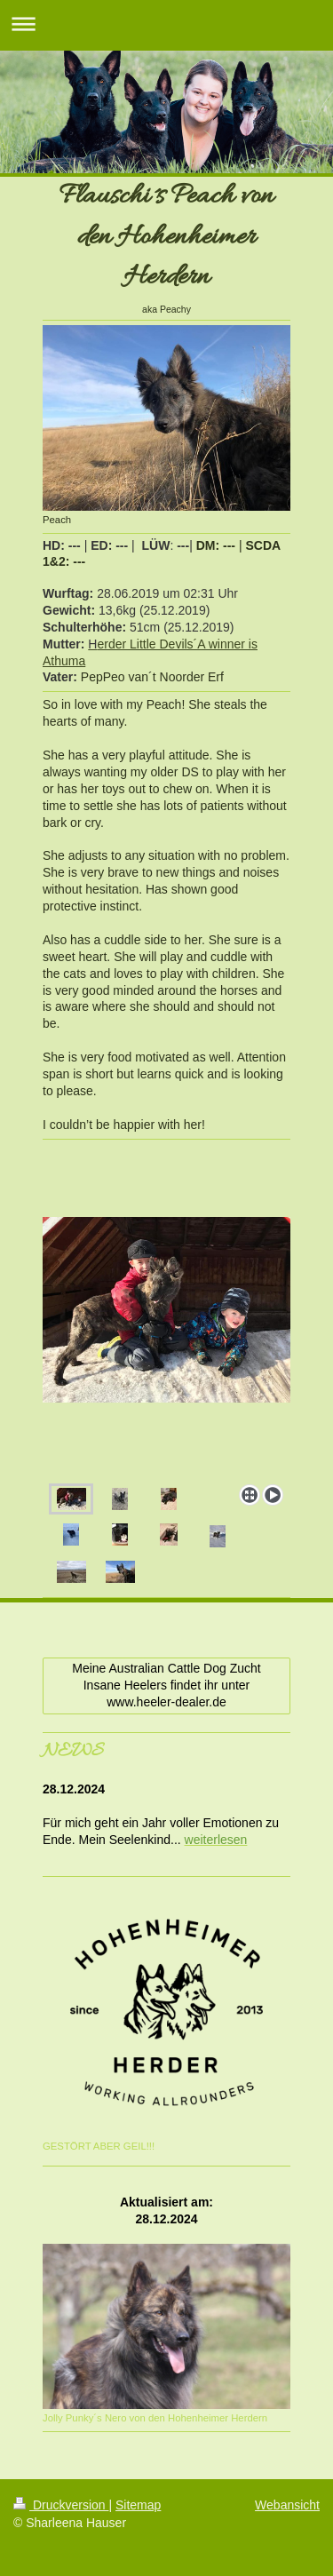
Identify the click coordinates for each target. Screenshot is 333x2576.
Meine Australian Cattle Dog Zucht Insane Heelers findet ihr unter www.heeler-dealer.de (166, 1685)
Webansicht (287, 2505)
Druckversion (60, 2505)
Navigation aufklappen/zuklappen (166, 23)
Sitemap (138, 2505)
